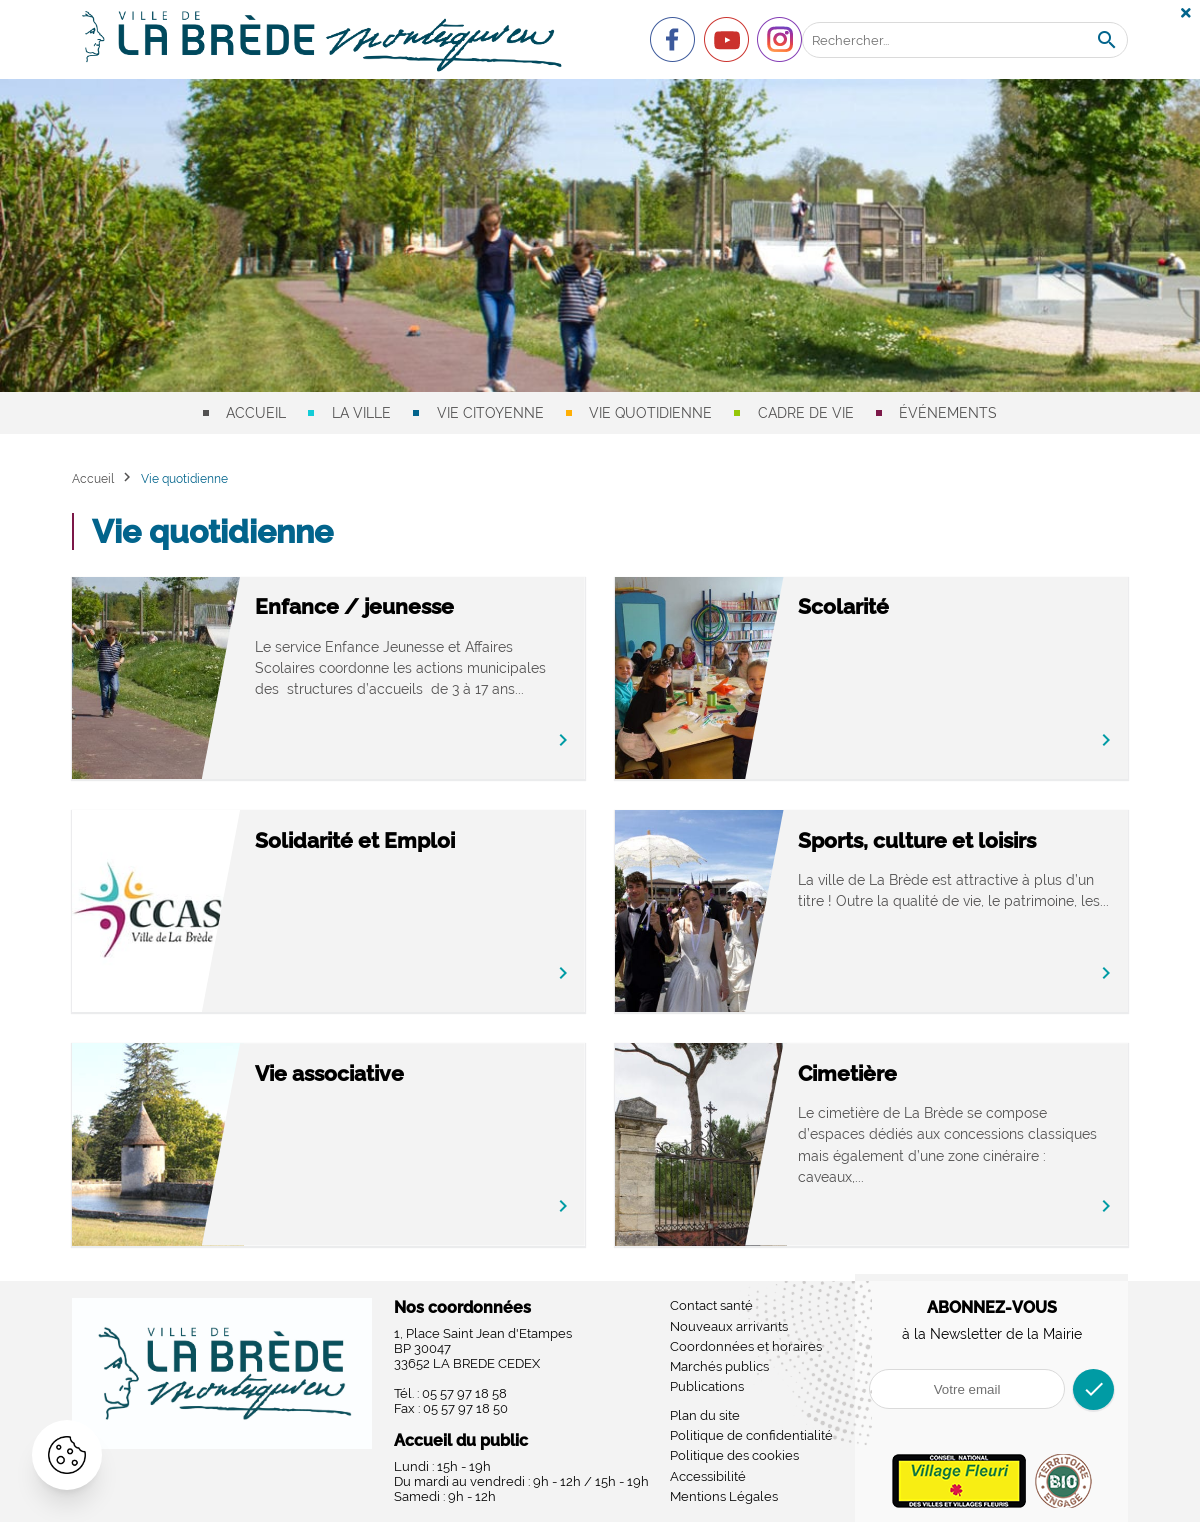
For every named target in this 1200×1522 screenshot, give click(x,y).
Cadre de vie (806, 413)
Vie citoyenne (490, 413)
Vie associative (329, 1073)
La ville (361, 413)
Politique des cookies (734, 1455)
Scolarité (843, 606)
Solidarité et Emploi (355, 840)
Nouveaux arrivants (729, 1326)
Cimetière (847, 1073)
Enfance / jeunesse (354, 606)
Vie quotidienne (650, 413)
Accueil (256, 413)
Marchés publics (719, 1366)
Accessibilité (708, 1476)
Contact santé (711, 1305)
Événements (948, 413)
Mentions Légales (724, 1496)
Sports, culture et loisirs (917, 840)
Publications (707, 1386)
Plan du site (705, 1415)
